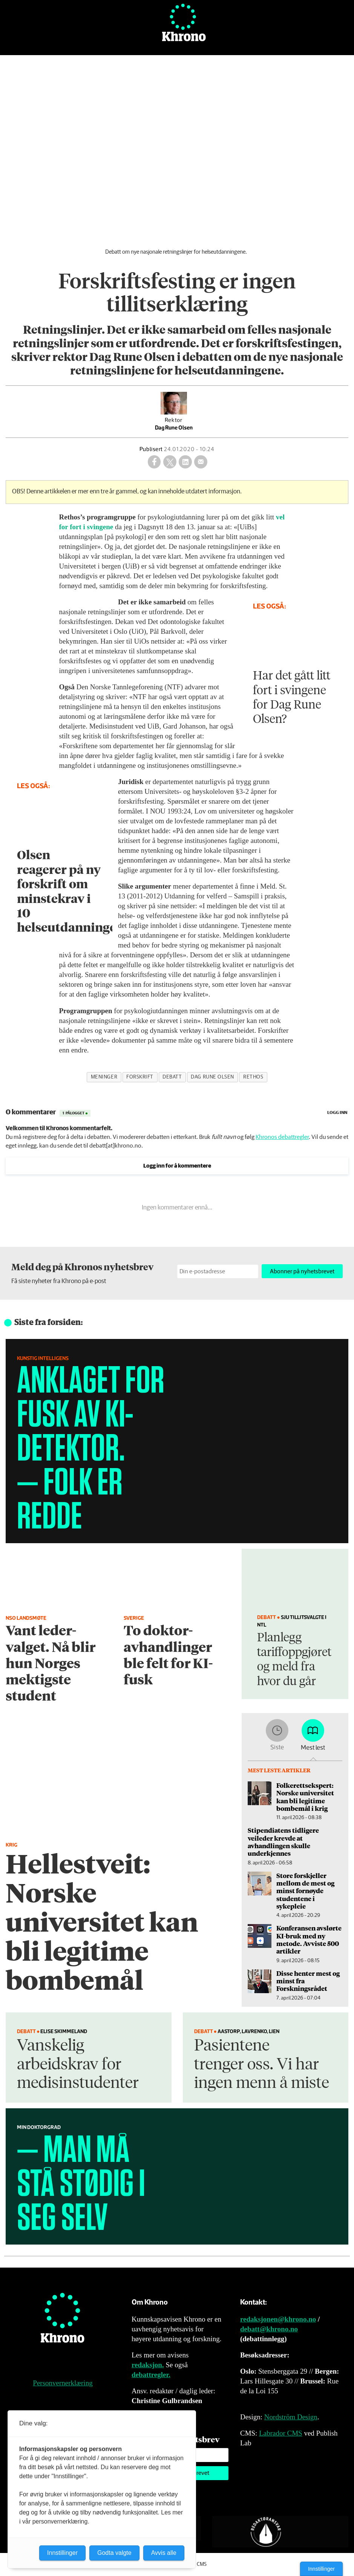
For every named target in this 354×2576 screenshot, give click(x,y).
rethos (253, 1077)
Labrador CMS (280, 2433)
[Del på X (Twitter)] (169, 461)
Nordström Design (290, 2417)
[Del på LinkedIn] (185, 461)
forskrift (139, 1077)
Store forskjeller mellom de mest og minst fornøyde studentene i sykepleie (305, 1891)
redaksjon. (148, 2365)
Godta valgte (114, 2553)
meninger (104, 1077)
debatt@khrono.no (269, 2329)
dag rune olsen (212, 1077)
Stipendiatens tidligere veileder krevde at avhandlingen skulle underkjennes (283, 1842)
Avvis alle (163, 2553)
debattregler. (151, 2375)
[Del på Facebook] (154, 461)
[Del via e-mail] (200, 461)
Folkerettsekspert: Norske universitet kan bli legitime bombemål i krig (305, 1797)
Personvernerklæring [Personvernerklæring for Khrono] (62, 2383)
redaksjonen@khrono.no (278, 2319)
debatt (172, 1077)
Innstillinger (321, 2569)
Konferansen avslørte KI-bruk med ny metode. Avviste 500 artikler (309, 1939)
